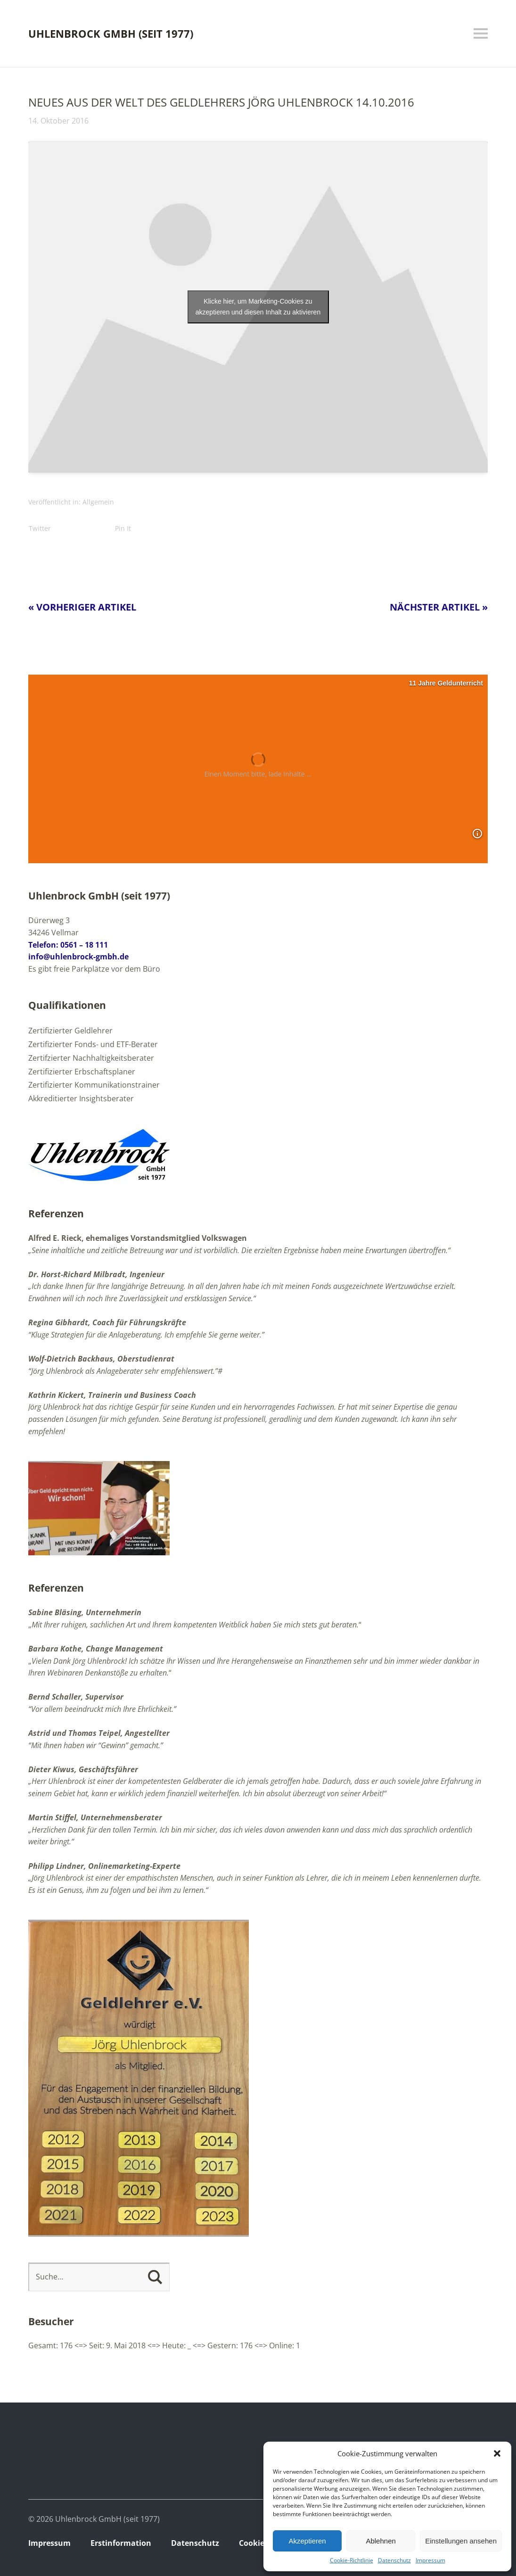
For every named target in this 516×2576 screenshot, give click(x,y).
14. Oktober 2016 (58, 121)
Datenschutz (394, 2560)
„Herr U (40, 1781)
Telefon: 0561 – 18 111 (68, 945)
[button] (497, 2453)
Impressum (430, 2560)
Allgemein (98, 501)
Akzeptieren (307, 2541)
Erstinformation (120, 2543)
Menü (481, 33)
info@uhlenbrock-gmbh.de (78, 956)
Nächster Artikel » (439, 607)
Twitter (40, 528)
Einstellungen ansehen (461, 2541)
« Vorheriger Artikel (82, 607)
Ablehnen (380, 2541)
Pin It (123, 528)
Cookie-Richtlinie (351, 2560)
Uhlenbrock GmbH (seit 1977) (110, 33)
